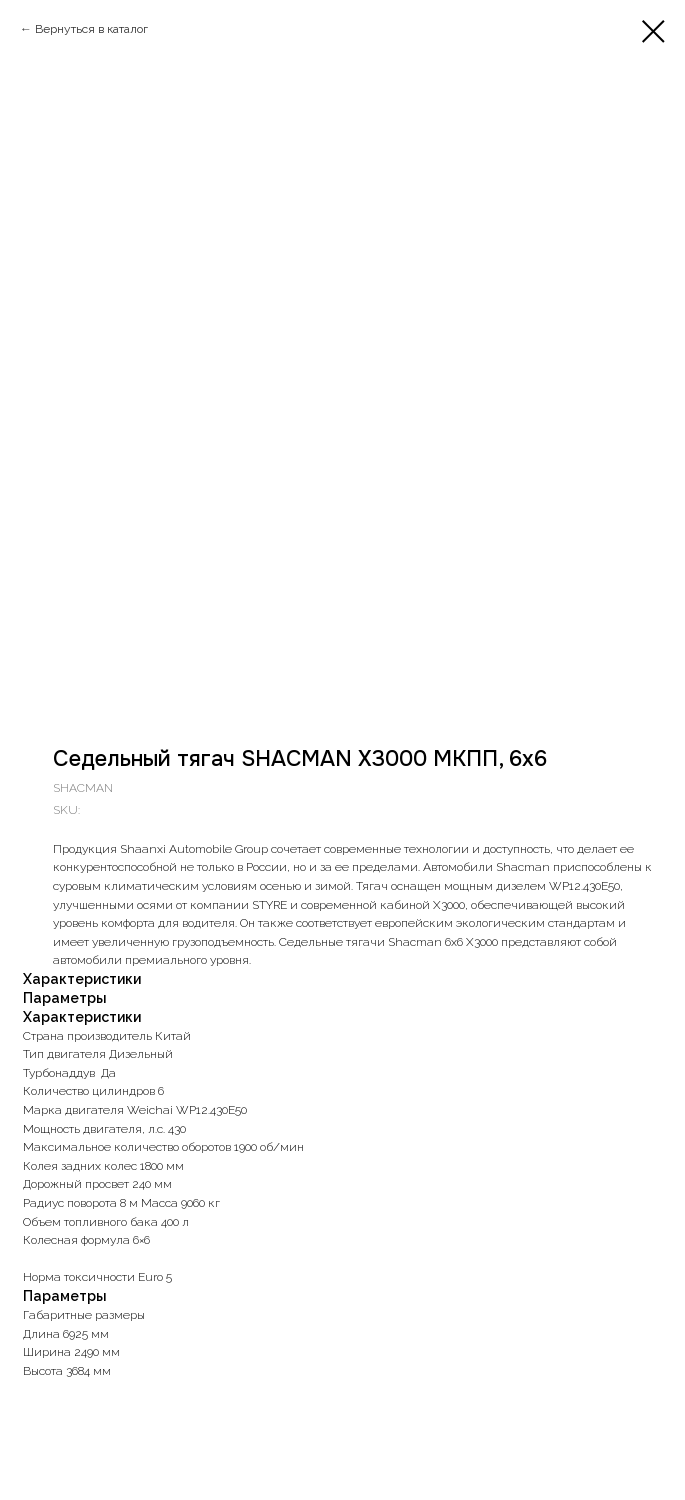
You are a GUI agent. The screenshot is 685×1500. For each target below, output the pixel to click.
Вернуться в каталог (91, 29)
